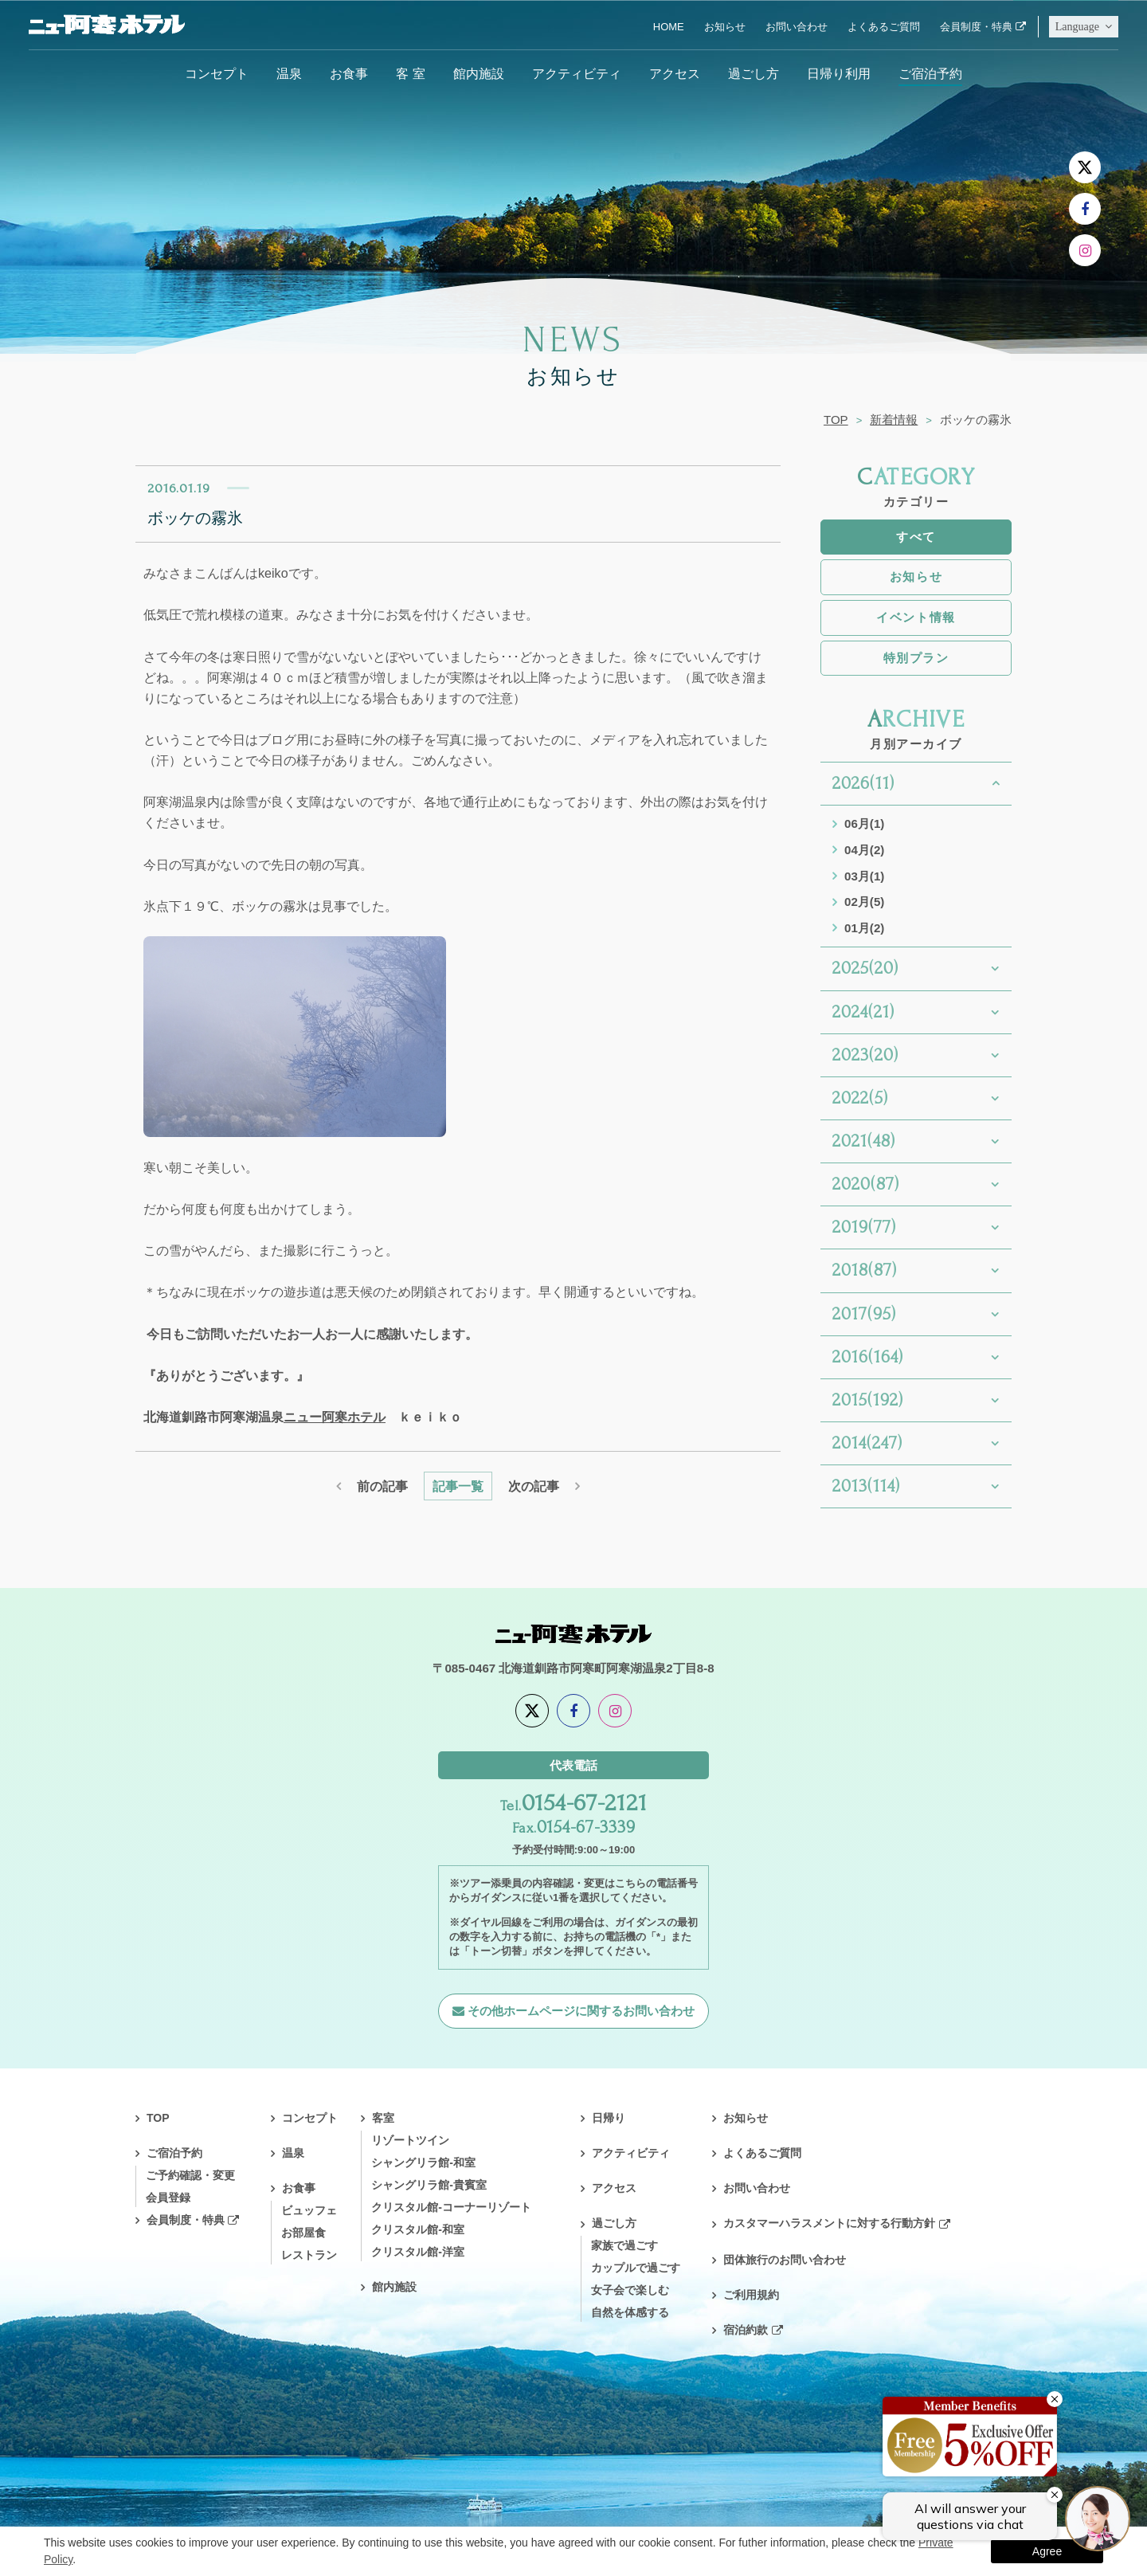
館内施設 (478, 73)
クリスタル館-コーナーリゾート (451, 2207)
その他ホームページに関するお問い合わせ (581, 2010)
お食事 (349, 73)
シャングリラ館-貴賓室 (429, 2184)
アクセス (674, 73)
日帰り (608, 2117)
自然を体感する (630, 2312)
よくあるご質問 (884, 27)
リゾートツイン (410, 2140)
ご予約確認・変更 (190, 2175)
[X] (1085, 167)
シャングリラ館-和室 (423, 2162)
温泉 (289, 73)
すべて (916, 536)
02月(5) (864, 901)
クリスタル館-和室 (417, 2229)
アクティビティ (576, 73)
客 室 (410, 73)
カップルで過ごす (635, 2267)
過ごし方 (753, 73)
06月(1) (864, 823)
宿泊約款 (745, 2329)
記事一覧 (458, 1486)
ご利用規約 (751, 2294)
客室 (383, 2117)
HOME (668, 27)
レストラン (309, 2255)
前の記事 (382, 1486)
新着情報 (894, 419)
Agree (1047, 2551)
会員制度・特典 (976, 27)
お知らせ (725, 27)
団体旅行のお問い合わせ (784, 2259)
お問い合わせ (796, 27)
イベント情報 (915, 617)
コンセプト (217, 73)
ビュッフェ (309, 2210)
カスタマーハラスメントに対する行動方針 (829, 2223)
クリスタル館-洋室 (417, 2251)
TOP (836, 419)
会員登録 (168, 2197)
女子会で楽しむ (630, 2290)
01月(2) (864, 928)
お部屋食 (303, 2232)
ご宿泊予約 (930, 73)
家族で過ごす (624, 2245)
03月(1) (864, 876)
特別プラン (916, 658)
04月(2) (864, 850)
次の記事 (533, 1486)
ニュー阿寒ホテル (335, 1417)
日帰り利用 (839, 73)
